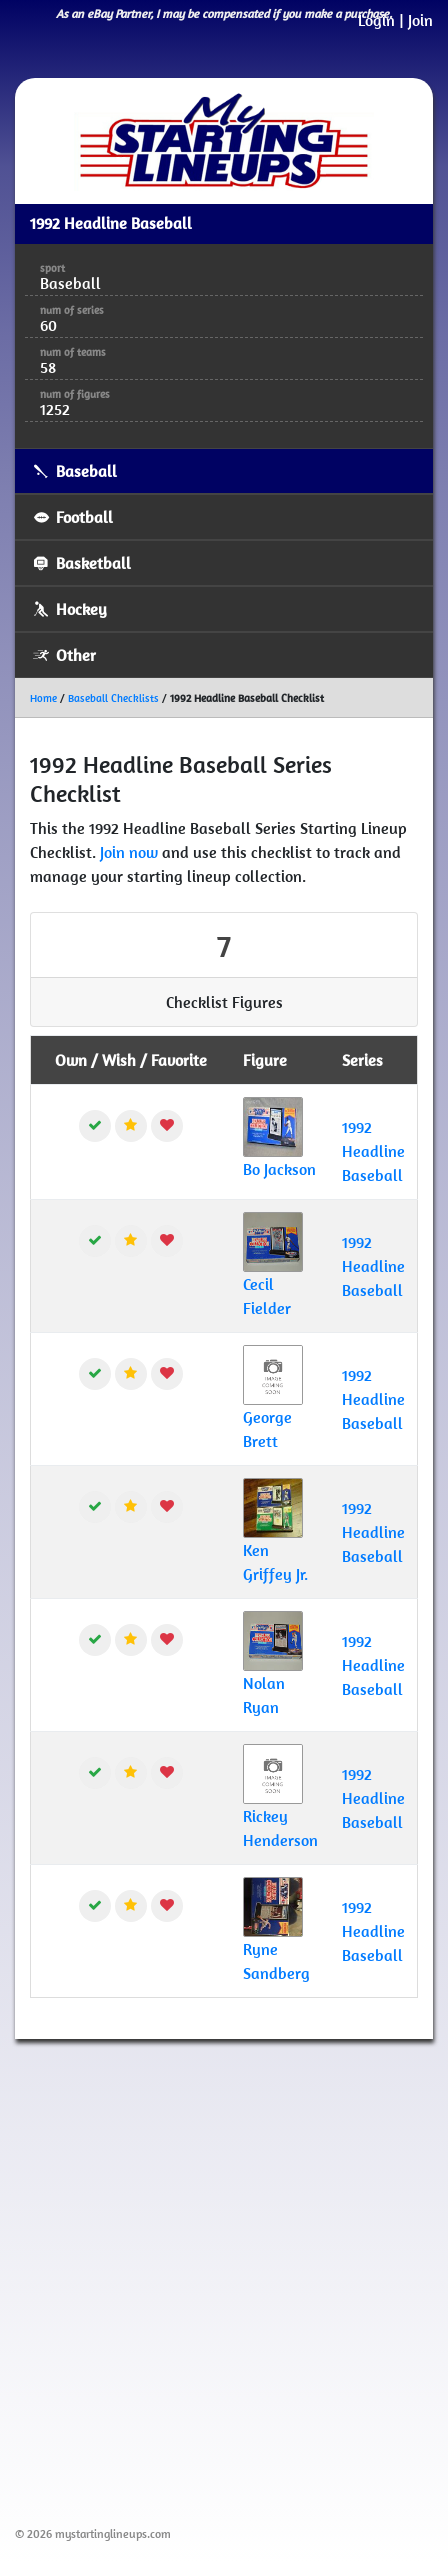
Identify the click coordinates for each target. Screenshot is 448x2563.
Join (420, 20)
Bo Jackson (279, 1169)
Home (43, 698)
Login (376, 20)
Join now (129, 852)
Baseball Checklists (113, 698)
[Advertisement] (224, 2279)
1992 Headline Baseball (373, 1151)
